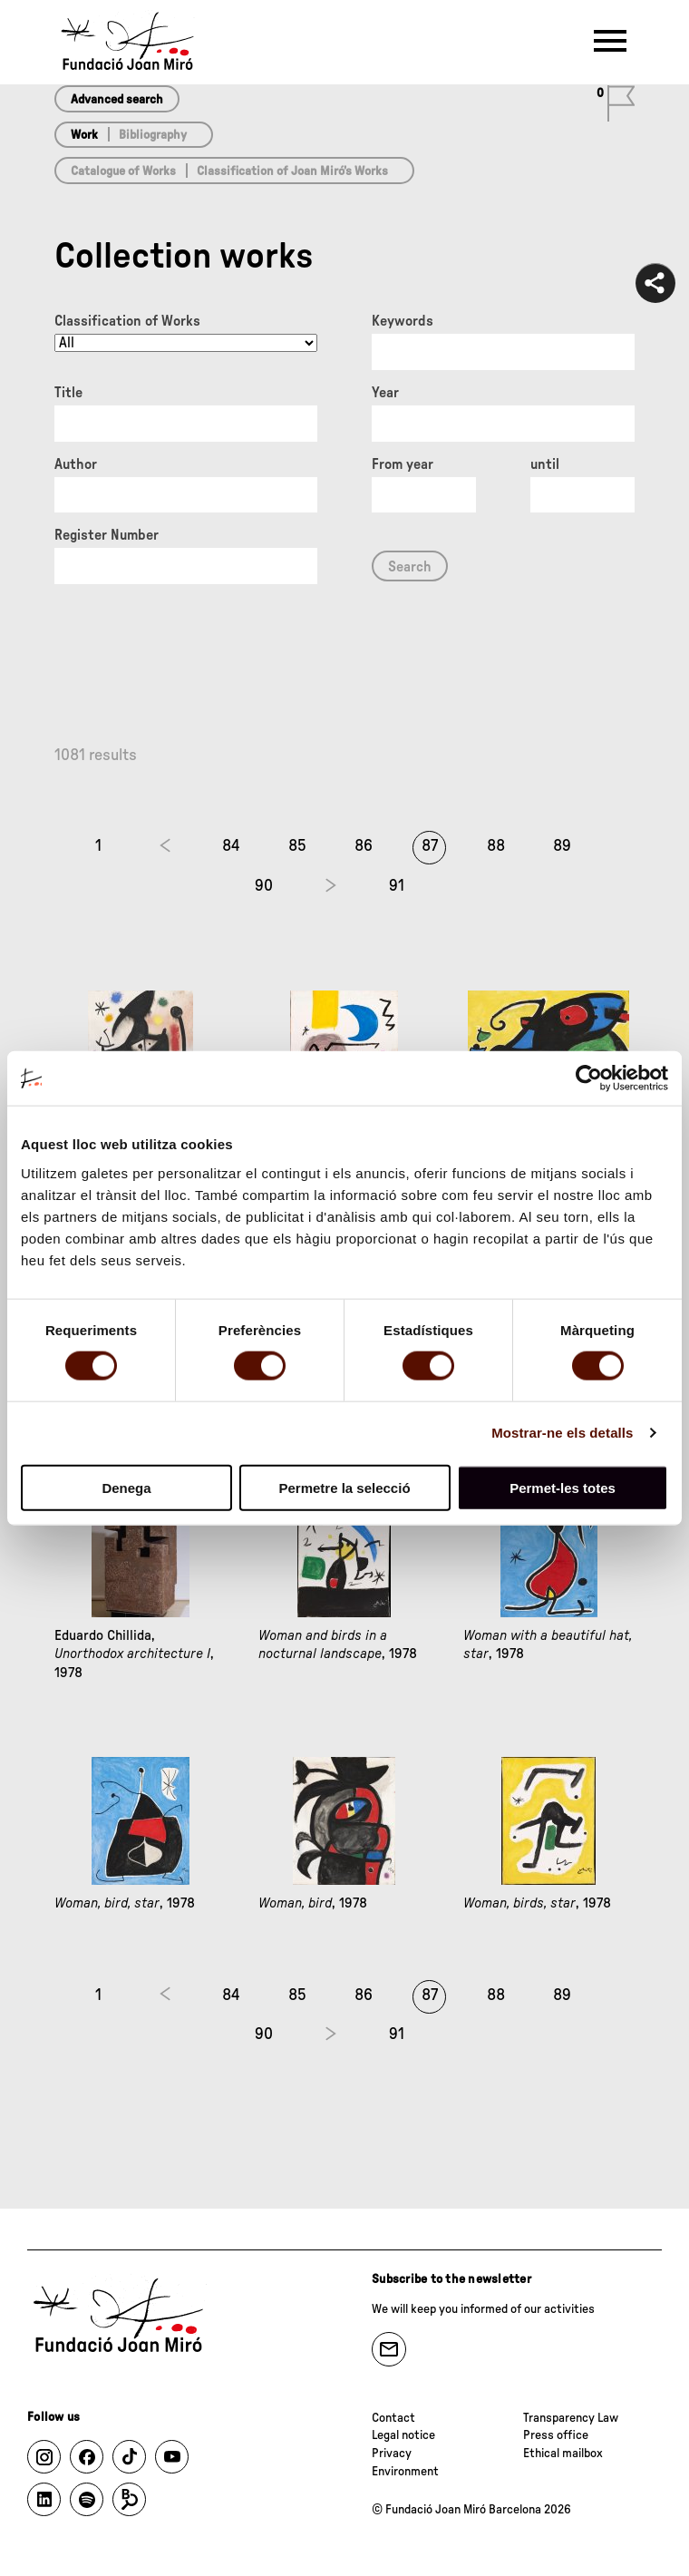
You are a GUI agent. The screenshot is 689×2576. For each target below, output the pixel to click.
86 (363, 846)
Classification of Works (127, 321)
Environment (405, 2471)
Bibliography (153, 135)
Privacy (392, 2453)
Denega (126, 1487)
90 (264, 886)
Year (385, 392)
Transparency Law (570, 2418)
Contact (393, 2418)
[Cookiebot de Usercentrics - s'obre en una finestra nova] (588, 1078)
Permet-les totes (562, 1487)
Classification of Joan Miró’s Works (292, 171)
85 (297, 846)
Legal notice (403, 2435)
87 (430, 846)
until (544, 464)
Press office (555, 2435)
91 (396, 886)
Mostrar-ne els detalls (562, 1432)
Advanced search (117, 99)
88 (496, 846)
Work (84, 135)
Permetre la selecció (344, 1487)
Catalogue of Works (123, 171)
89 (562, 846)
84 (231, 846)
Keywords (402, 321)
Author (75, 464)
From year (402, 464)
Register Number (106, 535)
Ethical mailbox (563, 2453)
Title (68, 392)
